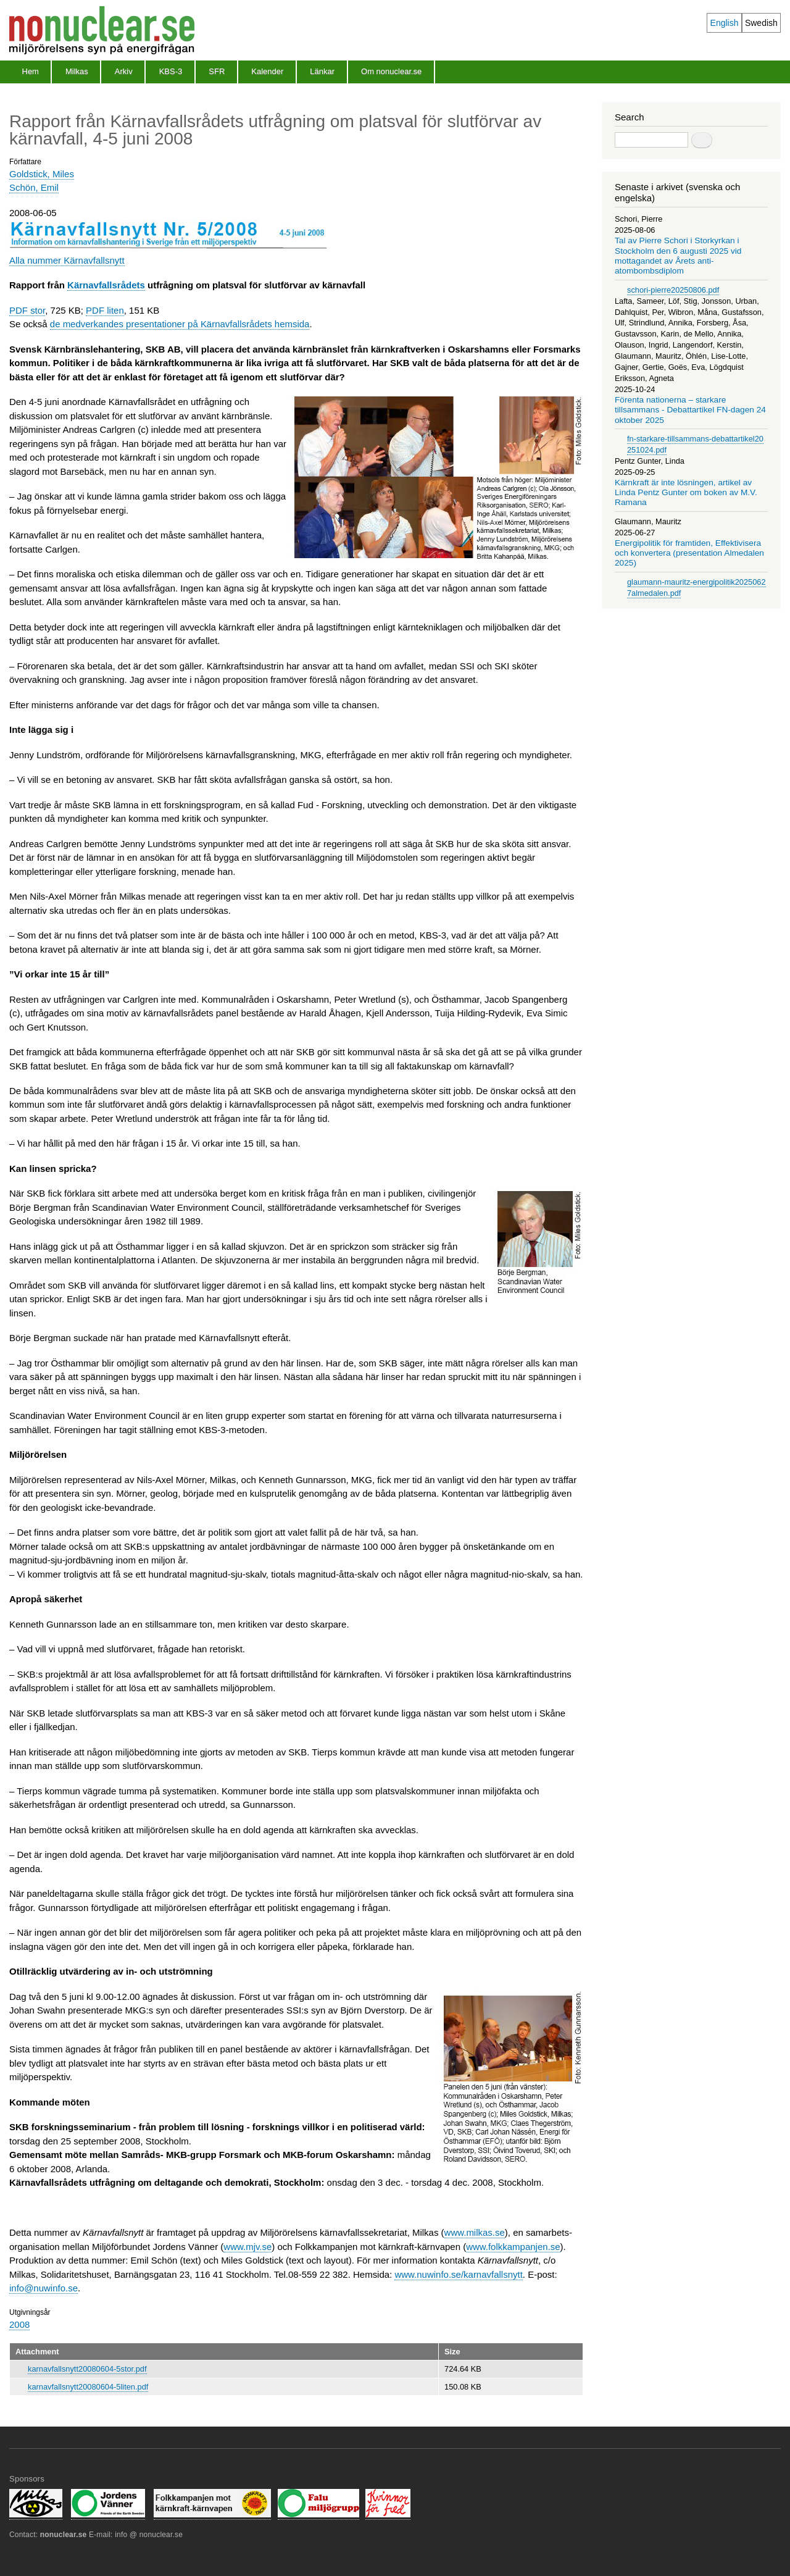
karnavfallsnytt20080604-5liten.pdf (88, 2386)
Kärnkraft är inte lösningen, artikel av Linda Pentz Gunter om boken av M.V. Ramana (686, 493)
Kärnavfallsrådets (106, 285)
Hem (30, 71)
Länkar (322, 71)
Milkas (76, 71)
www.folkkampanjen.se (513, 2246)
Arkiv (124, 71)
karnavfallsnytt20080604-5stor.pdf (87, 2368)
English (724, 23)
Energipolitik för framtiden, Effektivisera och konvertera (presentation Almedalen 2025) (689, 553)
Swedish (761, 23)
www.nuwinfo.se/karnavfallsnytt (458, 2274)
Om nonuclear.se (391, 71)
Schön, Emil (34, 187)
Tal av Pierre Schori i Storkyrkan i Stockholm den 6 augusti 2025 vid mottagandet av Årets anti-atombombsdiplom (678, 255)
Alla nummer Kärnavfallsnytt (67, 260)
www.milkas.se (474, 2232)
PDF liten (105, 310)
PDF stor (27, 310)
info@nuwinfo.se (43, 2288)
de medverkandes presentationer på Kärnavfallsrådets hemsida (180, 324)
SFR (217, 71)
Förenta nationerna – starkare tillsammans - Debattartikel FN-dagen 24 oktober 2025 (690, 410)
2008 (19, 2324)
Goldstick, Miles (41, 174)
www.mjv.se (247, 2246)
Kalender (267, 71)
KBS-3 (171, 71)
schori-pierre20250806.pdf (673, 290)
